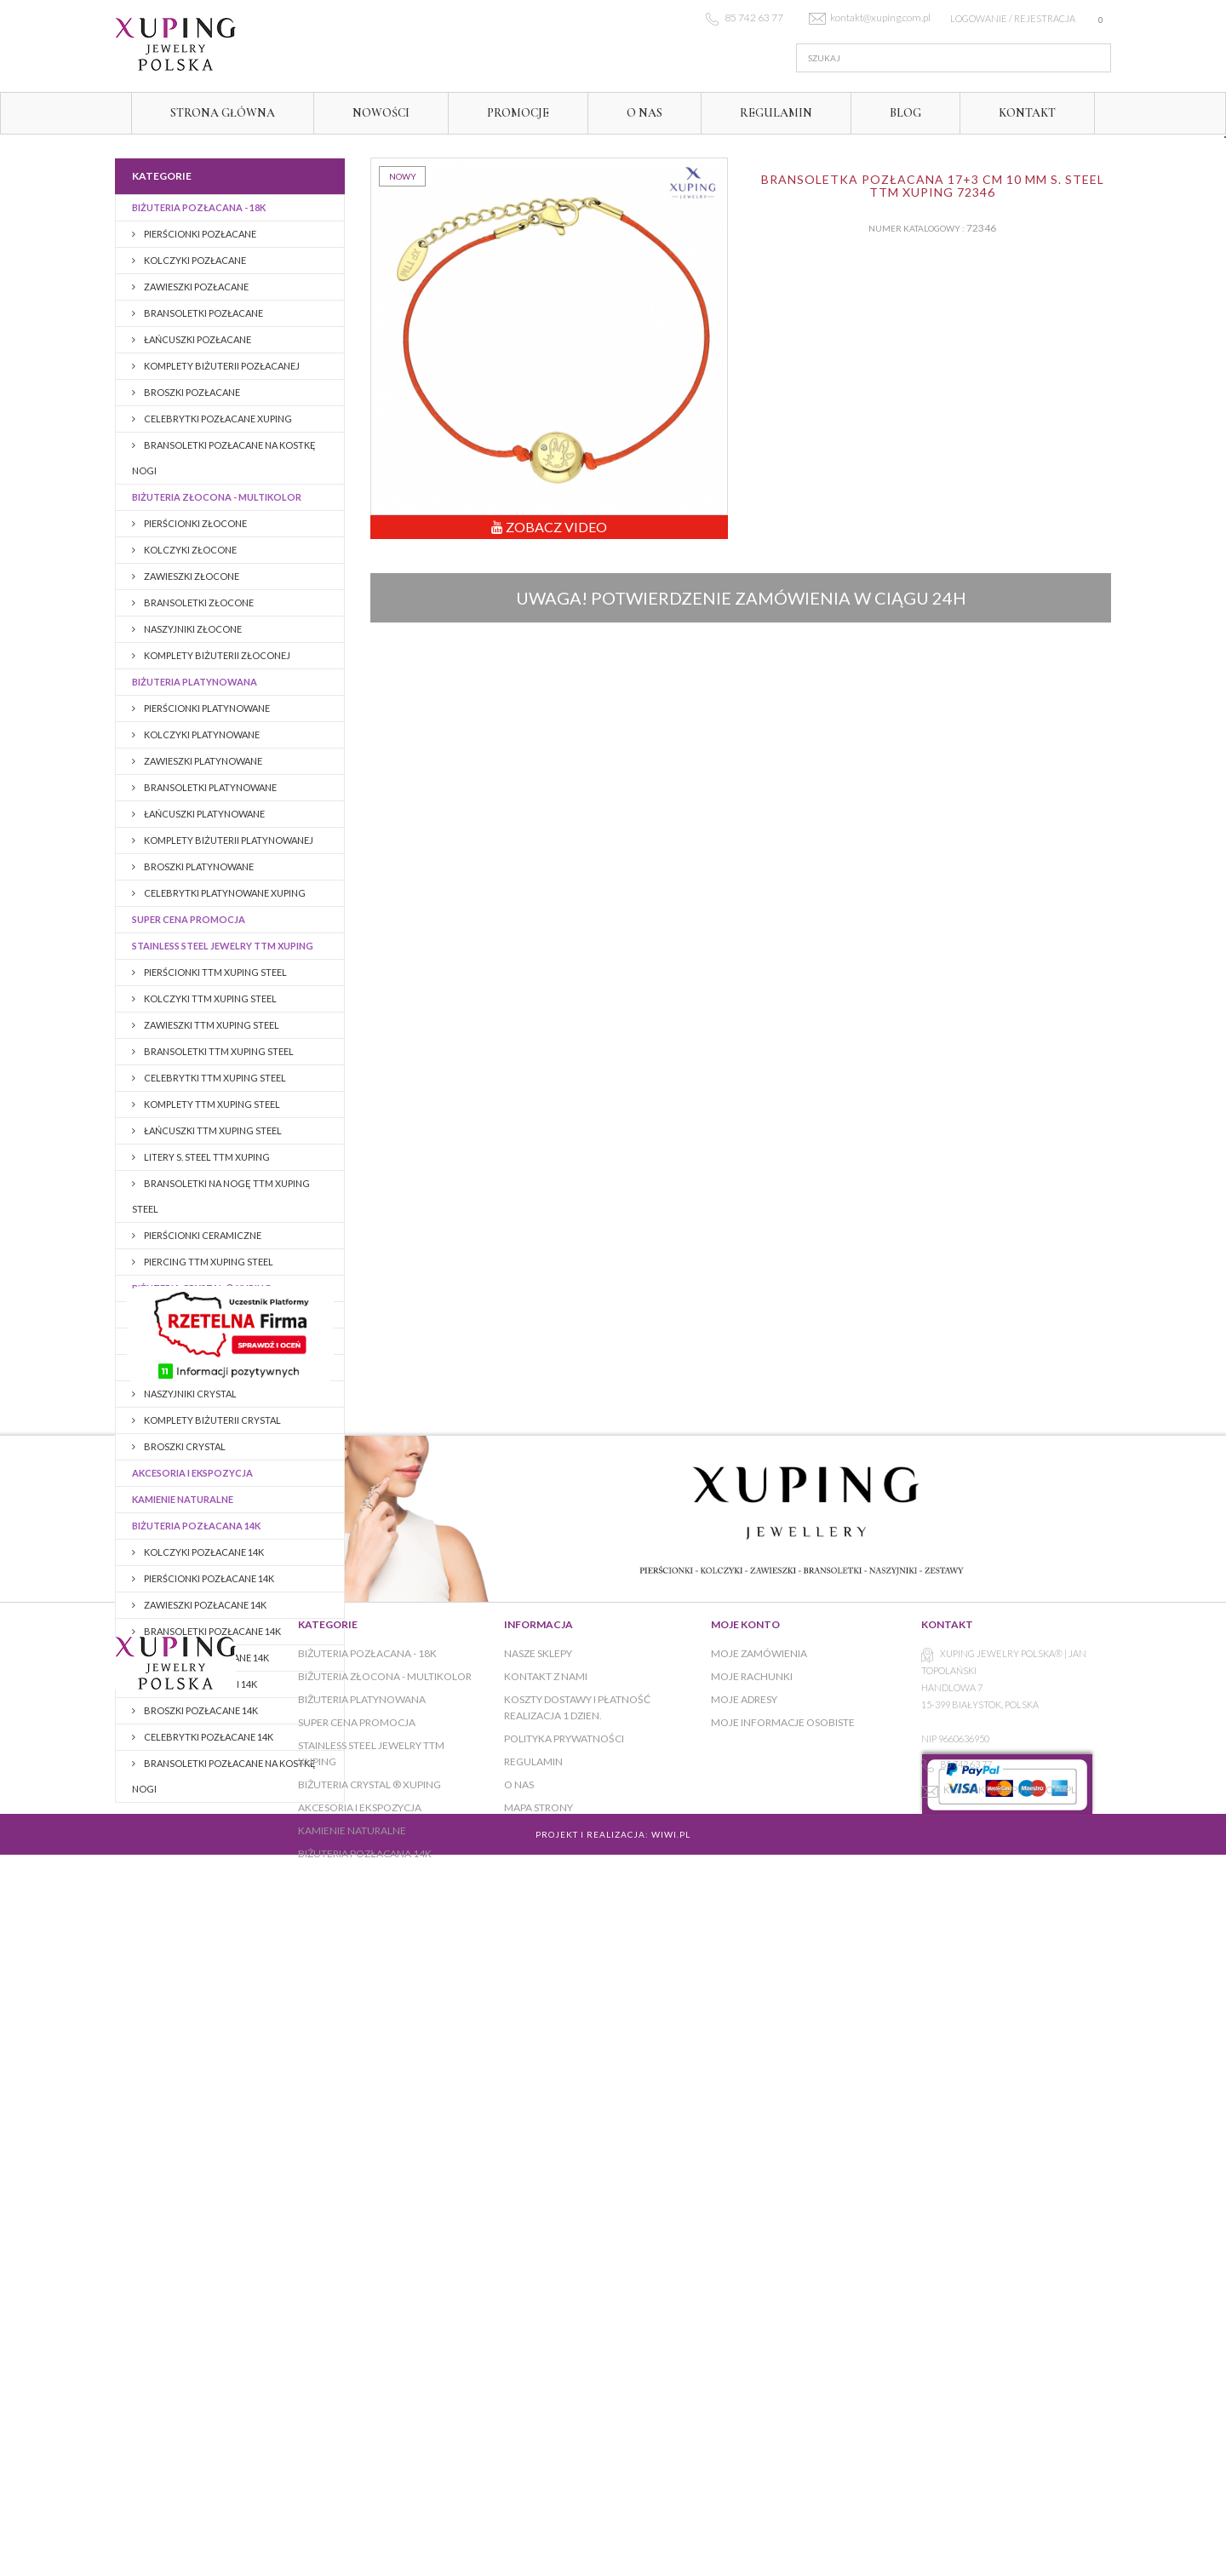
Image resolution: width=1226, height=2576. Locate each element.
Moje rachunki (752, 2251)
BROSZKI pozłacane (191, 392)
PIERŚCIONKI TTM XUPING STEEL (214, 972)
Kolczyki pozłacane (194, 260)
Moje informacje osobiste (783, 2297)
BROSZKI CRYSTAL (184, 1446)
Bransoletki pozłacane (202, 312)
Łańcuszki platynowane (203, 813)
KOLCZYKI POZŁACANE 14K (203, 1552)
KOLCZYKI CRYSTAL (187, 1314)
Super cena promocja (188, 919)
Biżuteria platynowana (194, 681)
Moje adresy (744, 2274)
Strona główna (222, 113)
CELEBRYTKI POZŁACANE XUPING (217, 418)
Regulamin (776, 113)
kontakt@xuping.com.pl (1009, 2364)
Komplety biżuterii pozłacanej (221, 365)
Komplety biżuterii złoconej (216, 655)
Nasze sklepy (538, 2228)
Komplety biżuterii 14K (199, 1684)
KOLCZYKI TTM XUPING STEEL (209, 998)
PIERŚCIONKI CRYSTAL (192, 1340)
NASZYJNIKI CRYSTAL (189, 1393)
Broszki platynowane (198, 866)
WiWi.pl (670, 2470)
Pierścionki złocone (194, 523)
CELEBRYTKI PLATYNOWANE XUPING (224, 892)
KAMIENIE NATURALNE (182, 1499)
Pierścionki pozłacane (199, 233)
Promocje (518, 113)
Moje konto (745, 2199)
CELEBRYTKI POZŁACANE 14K (207, 1736)
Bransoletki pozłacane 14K (211, 1631)
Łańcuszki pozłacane (196, 339)
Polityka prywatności (564, 2313)
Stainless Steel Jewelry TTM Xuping (222, 945)
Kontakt (1027, 113)
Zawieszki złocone (190, 576)
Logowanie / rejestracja (1012, 18)
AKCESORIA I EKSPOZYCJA (192, 1472)
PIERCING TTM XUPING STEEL (207, 1261)
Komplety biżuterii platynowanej (227, 840)
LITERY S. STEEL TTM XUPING (206, 1156)
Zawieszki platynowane (202, 760)
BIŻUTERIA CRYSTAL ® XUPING (202, 1288)
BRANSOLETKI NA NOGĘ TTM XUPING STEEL (221, 1196)
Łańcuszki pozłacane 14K (205, 1657)
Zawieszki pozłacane (195, 286)
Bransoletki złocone (198, 602)
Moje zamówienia (759, 2228)
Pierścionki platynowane (206, 708)
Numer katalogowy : (916, 228)
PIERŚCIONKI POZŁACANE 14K (208, 1578)
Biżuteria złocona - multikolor (216, 496)
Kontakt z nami (545, 2251)
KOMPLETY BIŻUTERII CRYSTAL (211, 1420)
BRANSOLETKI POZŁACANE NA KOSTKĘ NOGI (224, 457)
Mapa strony (538, 2382)
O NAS (644, 113)
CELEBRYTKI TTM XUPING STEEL (214, 1077)
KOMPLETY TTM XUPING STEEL (211, 1104)
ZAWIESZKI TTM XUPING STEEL (210, 1024)
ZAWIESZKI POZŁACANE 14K (204, 1604)
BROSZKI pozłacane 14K (200, 1710)
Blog (905, 113)
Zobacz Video (549, 527)
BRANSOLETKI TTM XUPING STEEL (218, 1051)
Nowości (381, 113)
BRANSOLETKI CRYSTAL (195, 1367)
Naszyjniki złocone (192, 628)
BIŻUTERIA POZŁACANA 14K (196, 1525)
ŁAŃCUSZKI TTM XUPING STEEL (212, 1130)
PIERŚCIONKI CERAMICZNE (201, 1235)
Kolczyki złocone (189, 549)
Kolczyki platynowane (201, 734)
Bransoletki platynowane (209, 787)
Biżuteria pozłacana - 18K (199, 207)
